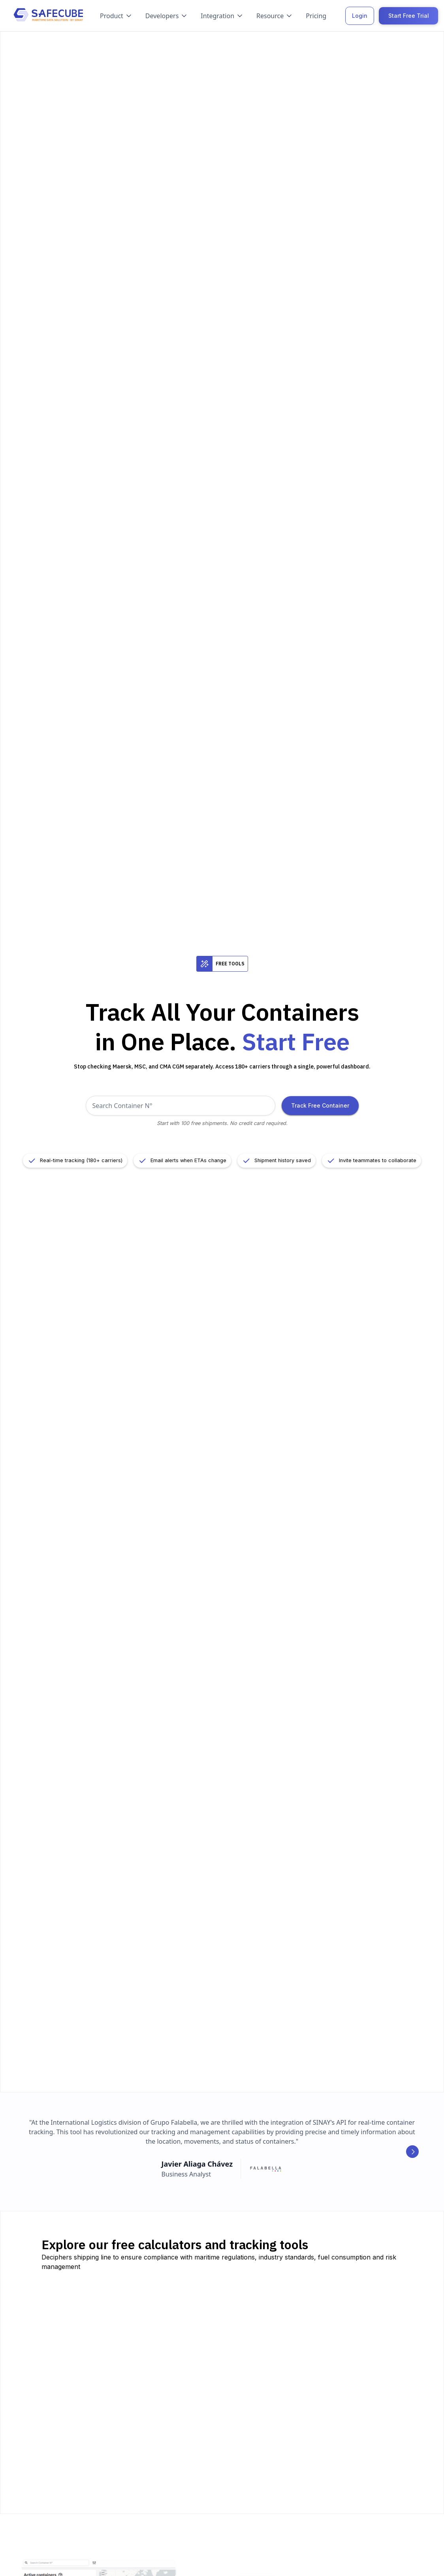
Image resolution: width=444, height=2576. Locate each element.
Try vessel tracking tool (210, 2359)
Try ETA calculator (325, 2451)
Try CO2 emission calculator (339, 2370)
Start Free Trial (408, 15)
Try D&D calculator (203, 2470)
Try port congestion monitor (93, 2477)
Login (359, 15)
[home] (48, 16)
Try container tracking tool (91, 2367)
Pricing (316, 15)
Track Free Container (320, 1105)
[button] (116, 15)
